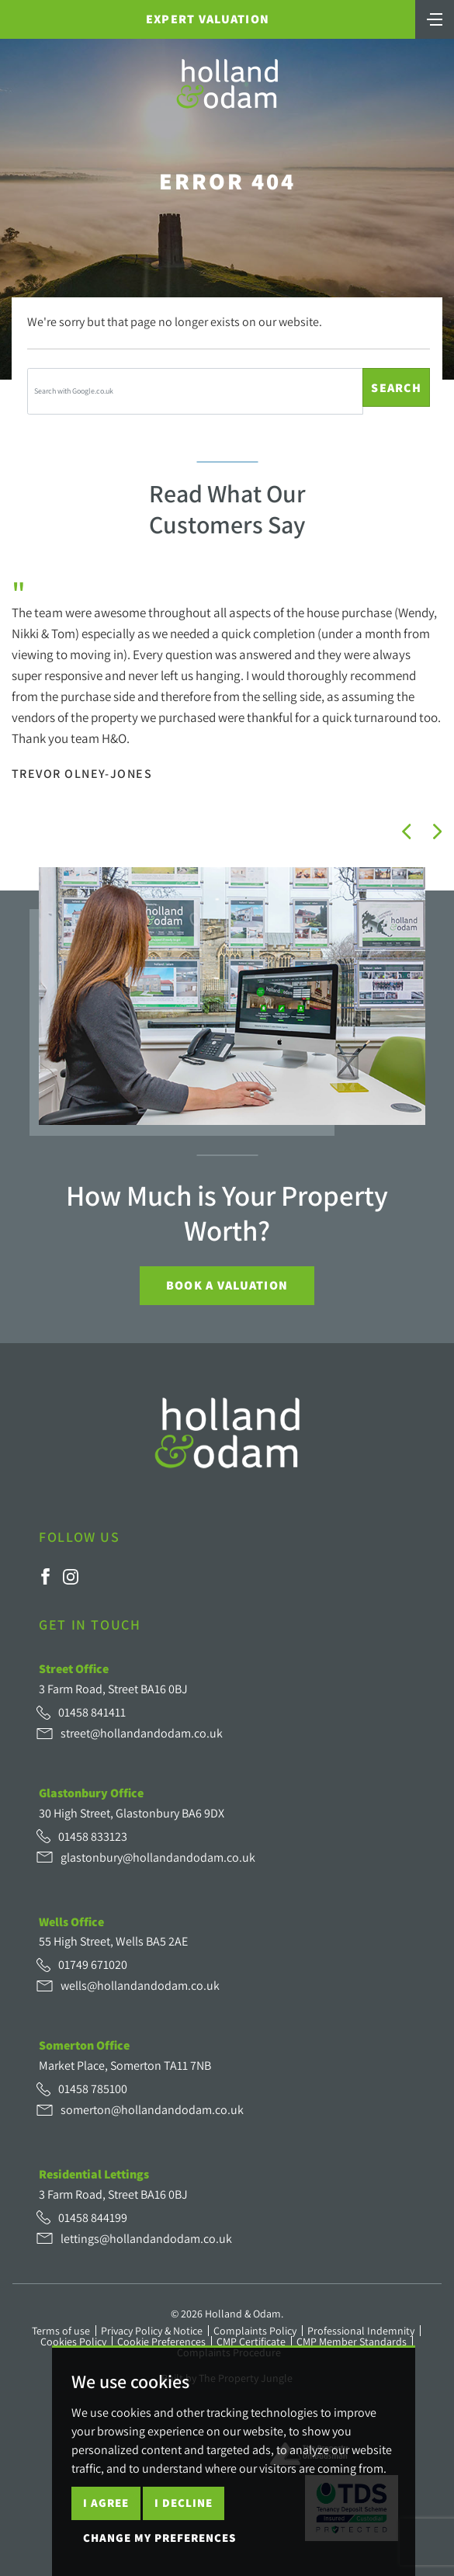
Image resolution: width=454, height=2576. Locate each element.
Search (396, 388)
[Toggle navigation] (434, 18)
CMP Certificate (251, 2342)
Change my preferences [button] (159, 2537)
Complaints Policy (254, 2331)
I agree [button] (106, 2502)
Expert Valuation (207, 19)
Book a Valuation (227, 1285)
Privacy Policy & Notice (152, 2331)
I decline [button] (183, 2502)
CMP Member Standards (351, 2342)
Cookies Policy (73, 2342)
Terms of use (61, 2331)
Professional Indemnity (360, 2331)
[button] (406, 831)
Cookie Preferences (161, 2342)
